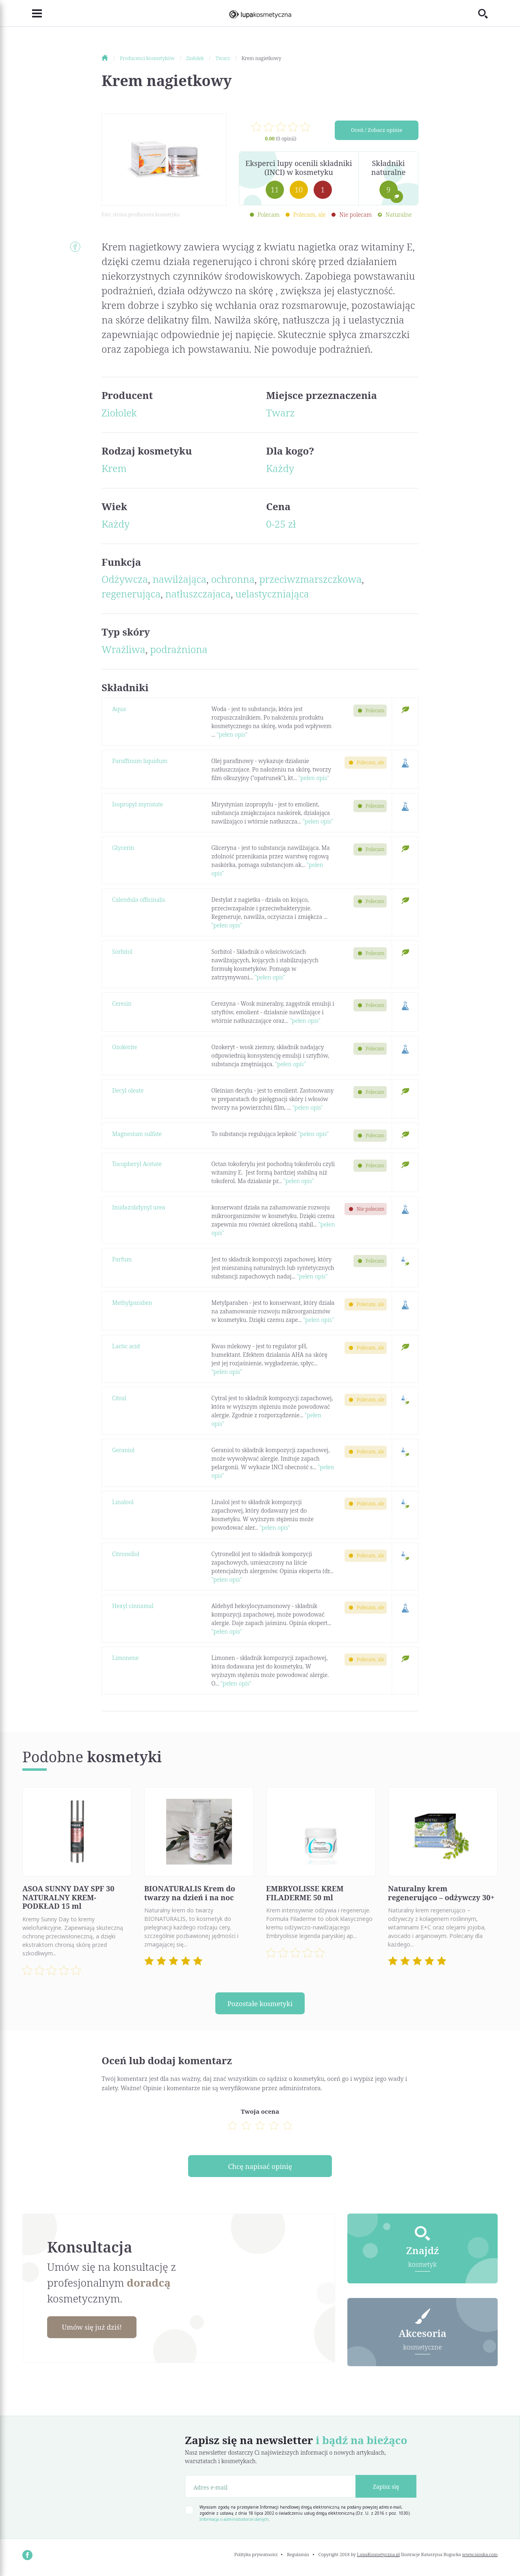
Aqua (119, 709)
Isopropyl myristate (137, 804)
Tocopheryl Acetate (137, 1164)
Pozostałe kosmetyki (260, 2004)
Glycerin (123, 847)
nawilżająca (179, 579)
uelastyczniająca (272, 593)
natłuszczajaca (198, 593)
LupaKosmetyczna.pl (378, 2557)
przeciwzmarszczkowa (310, 579)
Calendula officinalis (138, 899)
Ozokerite (124, 1047)
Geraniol (123, 1450)
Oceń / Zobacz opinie (377, 131)
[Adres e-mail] (270, 2489)
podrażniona (179, 649)
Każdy (280, 468)
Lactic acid (126, 1346)
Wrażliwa (123, 649)
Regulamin (298, 2557)
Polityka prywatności (256, 2557)
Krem (114, 468)
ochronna (233, 579)
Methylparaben (132, 1302)
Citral (119, 1398)
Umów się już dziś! (95, 2330)
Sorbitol (122, 951)
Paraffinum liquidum (139, 761)
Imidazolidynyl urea (138, 1207)
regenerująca (131, 593)
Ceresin (122, 1003)
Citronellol (125, 1554)
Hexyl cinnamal (133, 1606)
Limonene (125, 1658)
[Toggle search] (488, 13)
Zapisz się (386, 2490)
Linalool (123, 1502)
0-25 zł (281, 523)
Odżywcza (125, 579)
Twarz (280, 412)
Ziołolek (119, 412)
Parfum (122, 1259)
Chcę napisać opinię (260, 2168)
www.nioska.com (480, 2557)
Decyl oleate (127, 1090)
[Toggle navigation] (32, 13)
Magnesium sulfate (137, 1134)
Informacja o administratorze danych (234, 2522)
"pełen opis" (232, 734)
